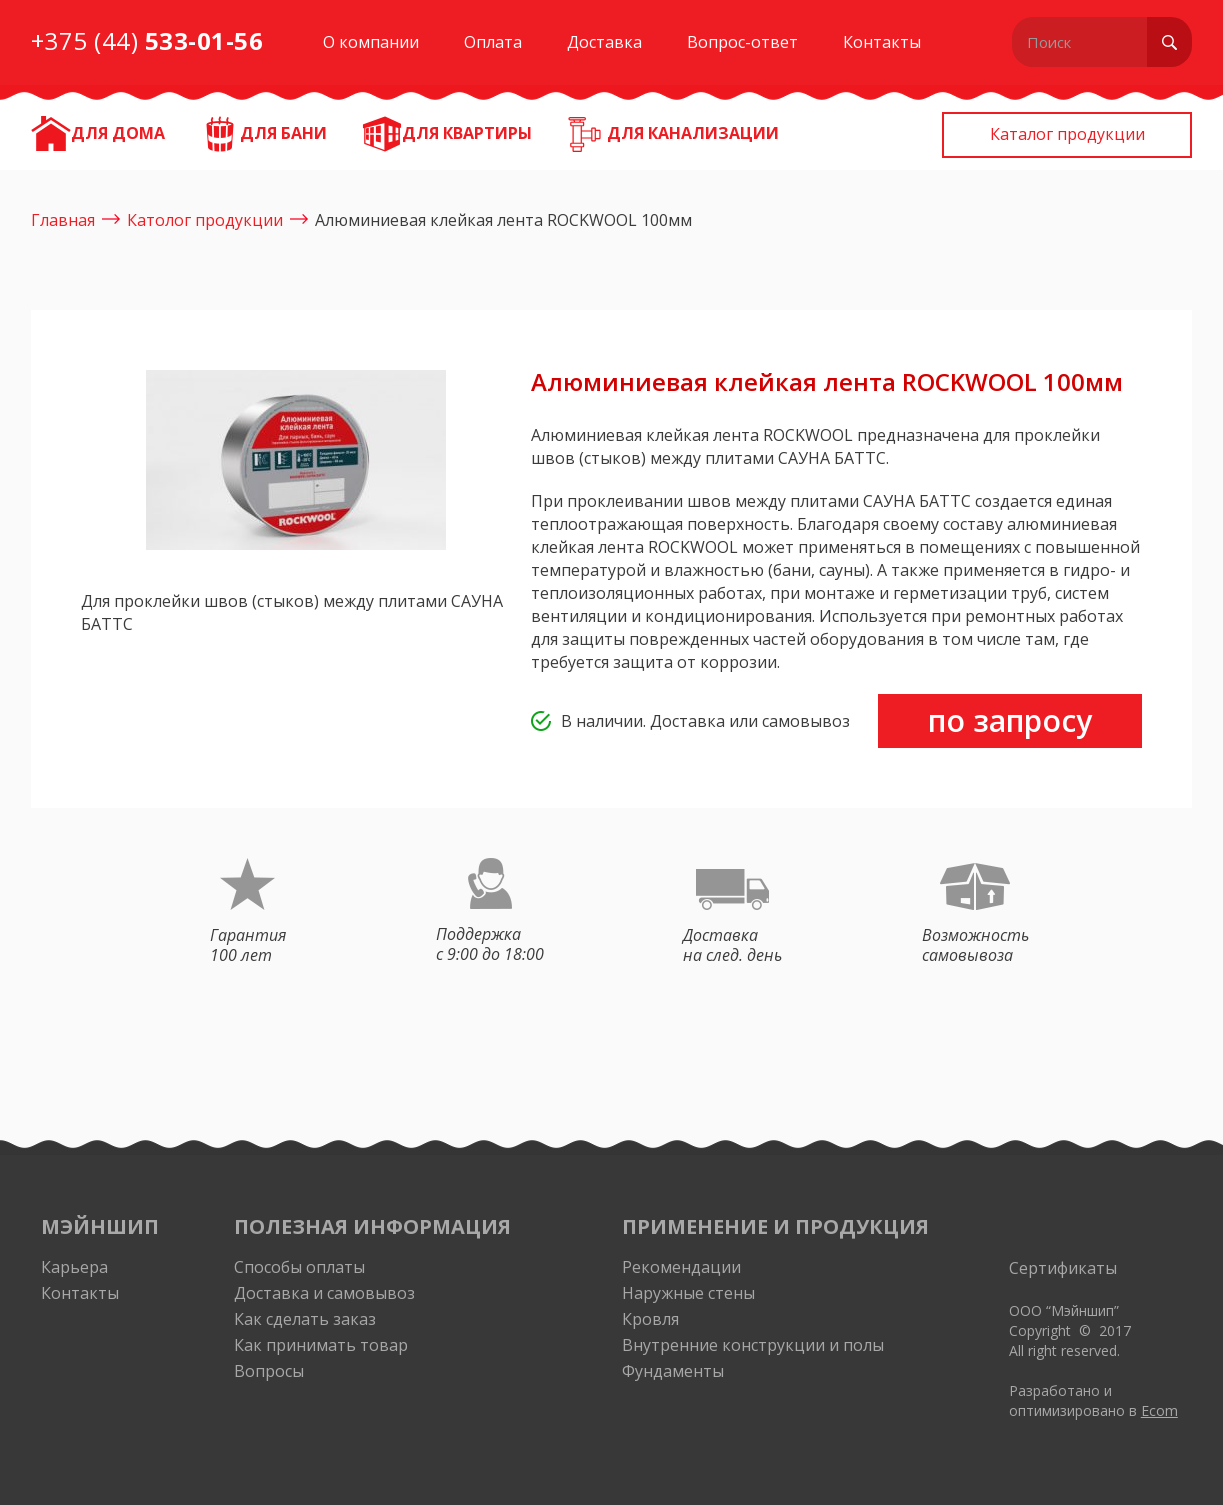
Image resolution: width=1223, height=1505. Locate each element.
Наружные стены (688, 1293)
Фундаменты (673, 1371)
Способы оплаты (299, 1267)
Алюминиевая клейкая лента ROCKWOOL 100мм (503, 220)
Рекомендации (681, 1267)
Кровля (650, 1319)
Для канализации (693, 133)
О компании (371, 42)
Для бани (283, 133)
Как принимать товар (321, 1345)
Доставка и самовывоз (324, 1293)
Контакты (882, 42)
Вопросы (269, 1371)
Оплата (493, 42)
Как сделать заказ (305, 1319)
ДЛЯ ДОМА (118, 133)
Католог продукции (205, 220)
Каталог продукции (1067, 134)
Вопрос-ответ (742, 42)
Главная (63, 220)
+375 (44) (147, 40)
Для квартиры (467, 133)
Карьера (74, 1267)
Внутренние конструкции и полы (753, 1345)
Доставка (604, 42)
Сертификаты (1063, 1268)
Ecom (1159, 1410)
